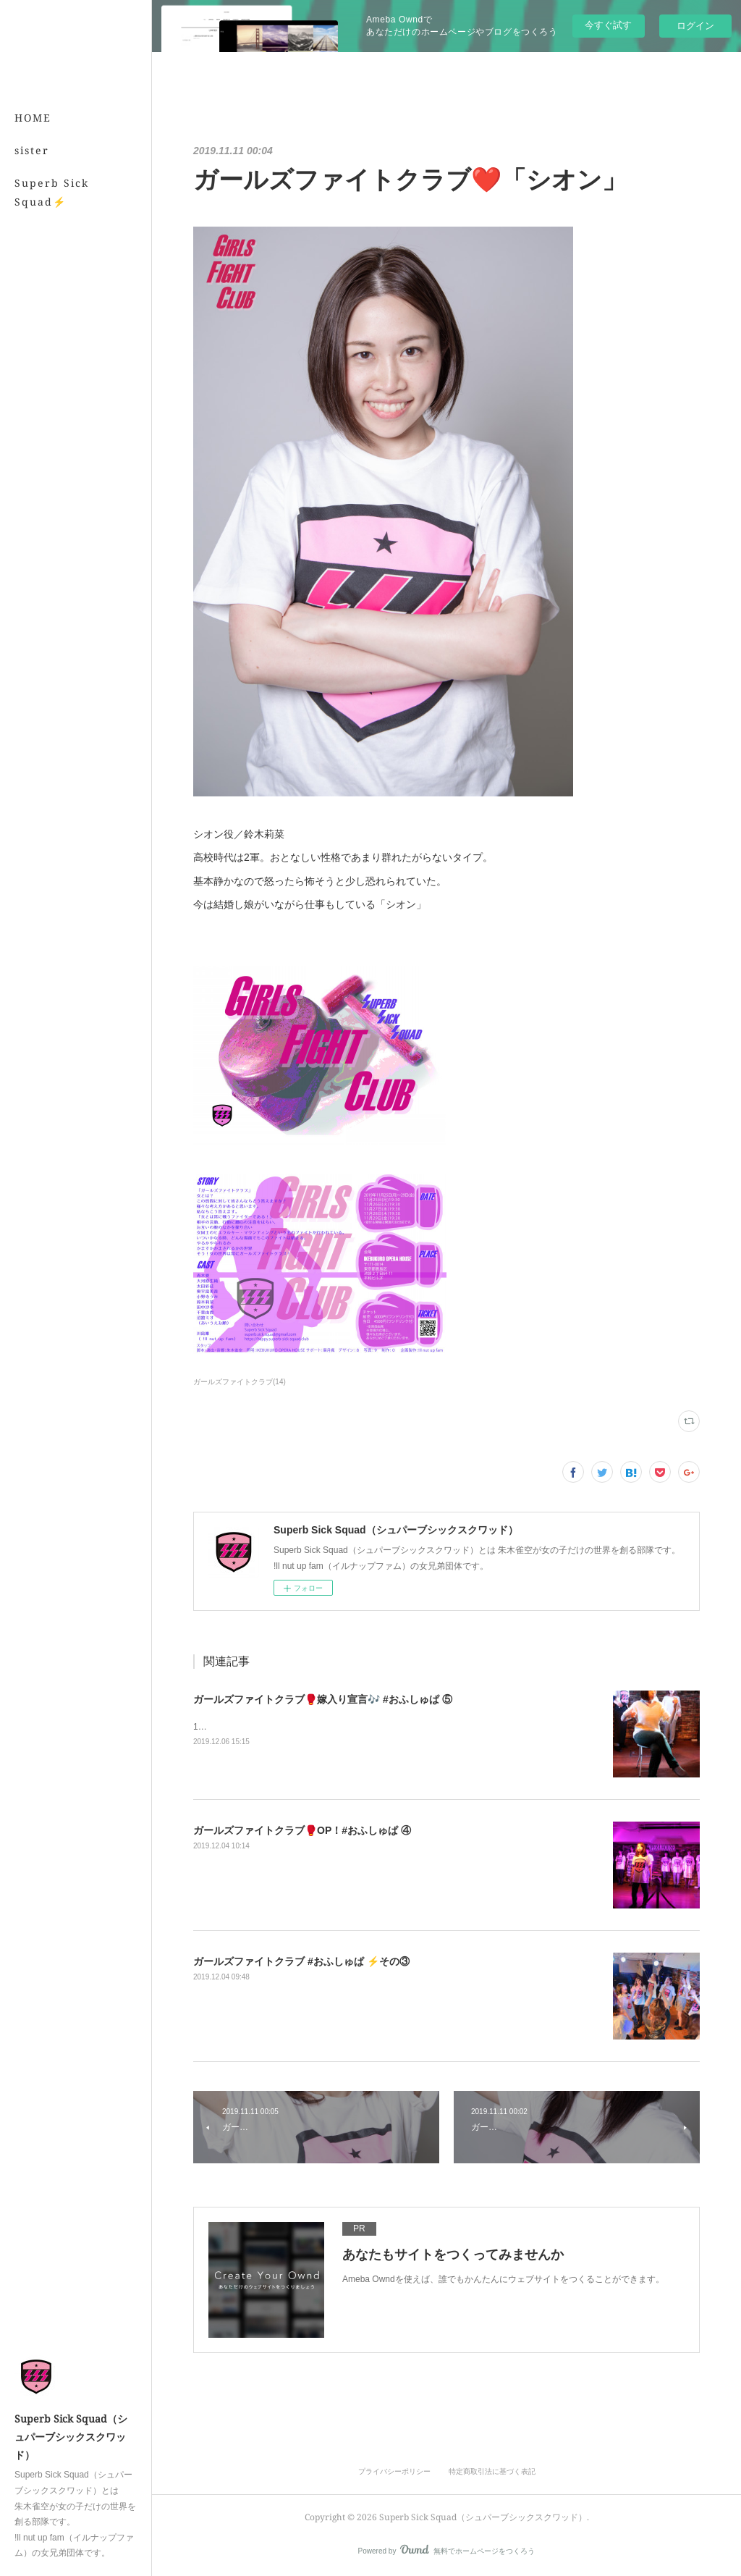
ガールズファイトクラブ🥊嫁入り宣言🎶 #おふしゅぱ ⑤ (322, 1699)
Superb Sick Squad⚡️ (51, 192)
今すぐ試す (608, 25)
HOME (32, 118)
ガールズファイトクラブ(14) (239, 1382)
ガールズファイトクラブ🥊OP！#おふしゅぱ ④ (302, 1830)
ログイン (695, 25)
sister (31, 150)
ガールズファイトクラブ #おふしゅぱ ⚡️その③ (301, 1961)
